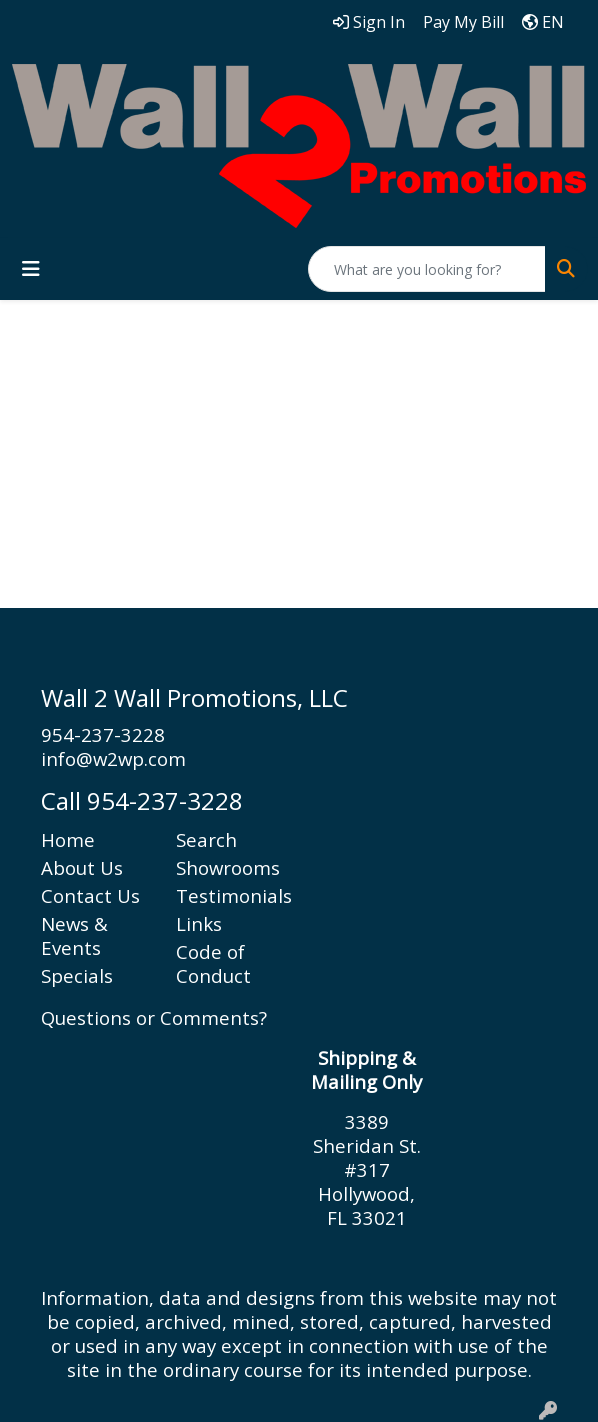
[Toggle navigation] (31, 269)
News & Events (74, 935)
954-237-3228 (103, 734)
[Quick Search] (427, 269)
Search (206, 839)
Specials (77, 975)
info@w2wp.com (113, 758)
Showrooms (228, 867)
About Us (82, 867)
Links (199, 923)
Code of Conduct (213, 963)
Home (68, 839)
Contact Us (90, 895)
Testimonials (231, 895)
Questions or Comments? (154, 1017)
